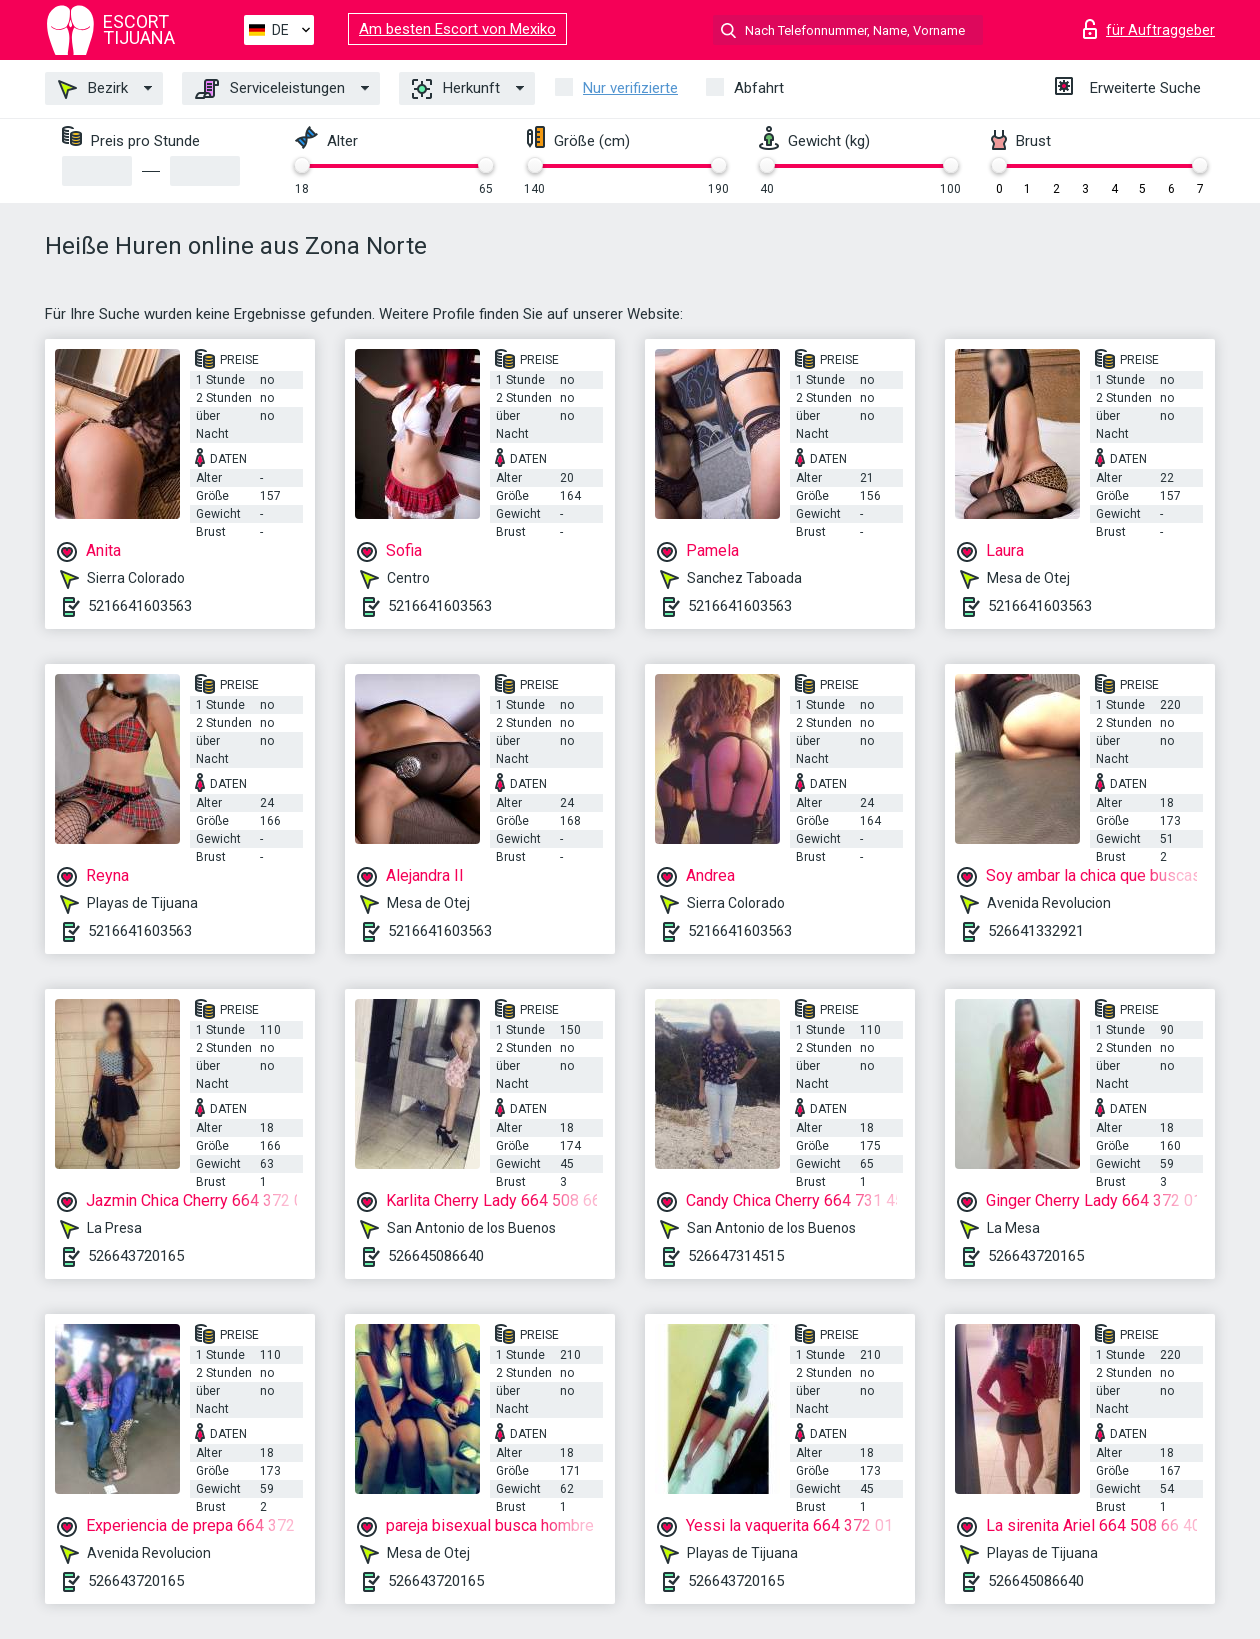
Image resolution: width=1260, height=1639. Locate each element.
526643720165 (136, 1256)
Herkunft (456, 89)
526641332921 (1036, 931)
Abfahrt (759, 88)
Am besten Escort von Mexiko (457, 29)
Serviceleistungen (270, 89)
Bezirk (93, 89)
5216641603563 (140, 606)
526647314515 (736, 1256)
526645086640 (436, 1256)
